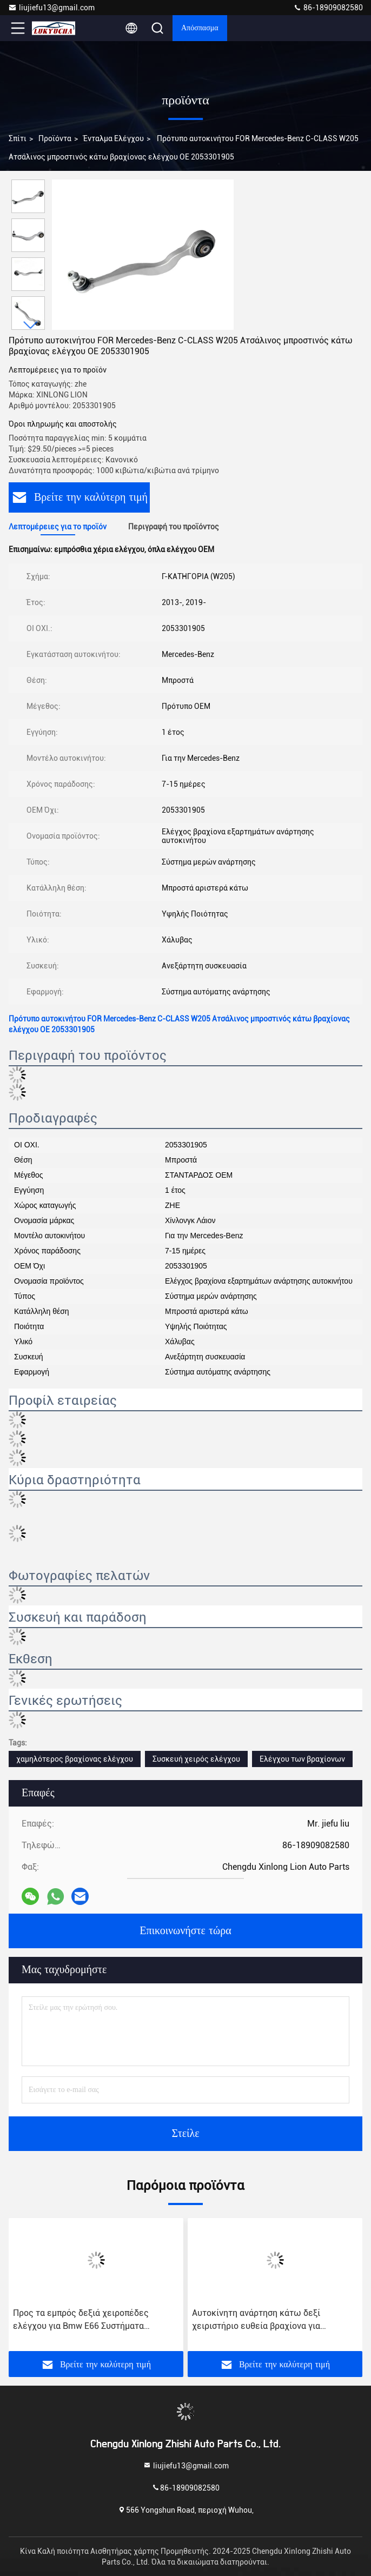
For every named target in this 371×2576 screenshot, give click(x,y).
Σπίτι (18, 138)
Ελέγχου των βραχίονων (302, 1759)
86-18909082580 (328, 7)
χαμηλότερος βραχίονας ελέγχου (74, 1759)
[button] (31, 325)
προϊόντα (54, 138)
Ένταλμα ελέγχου (113, 138)
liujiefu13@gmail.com (51, 7)
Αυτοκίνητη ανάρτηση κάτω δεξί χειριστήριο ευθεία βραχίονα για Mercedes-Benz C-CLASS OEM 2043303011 (256, 2320)
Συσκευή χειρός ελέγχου (196, 1759)
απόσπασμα (199, 28)
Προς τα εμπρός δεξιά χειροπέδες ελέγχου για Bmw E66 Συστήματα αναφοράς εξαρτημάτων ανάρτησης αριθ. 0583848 (94, 2320)
